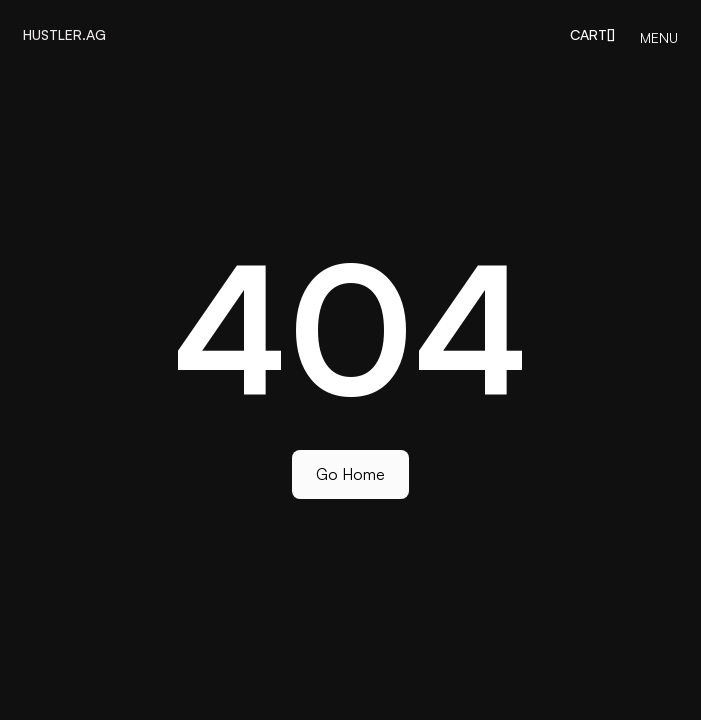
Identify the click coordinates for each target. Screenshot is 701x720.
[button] (592, 34)
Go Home (350, 474)
